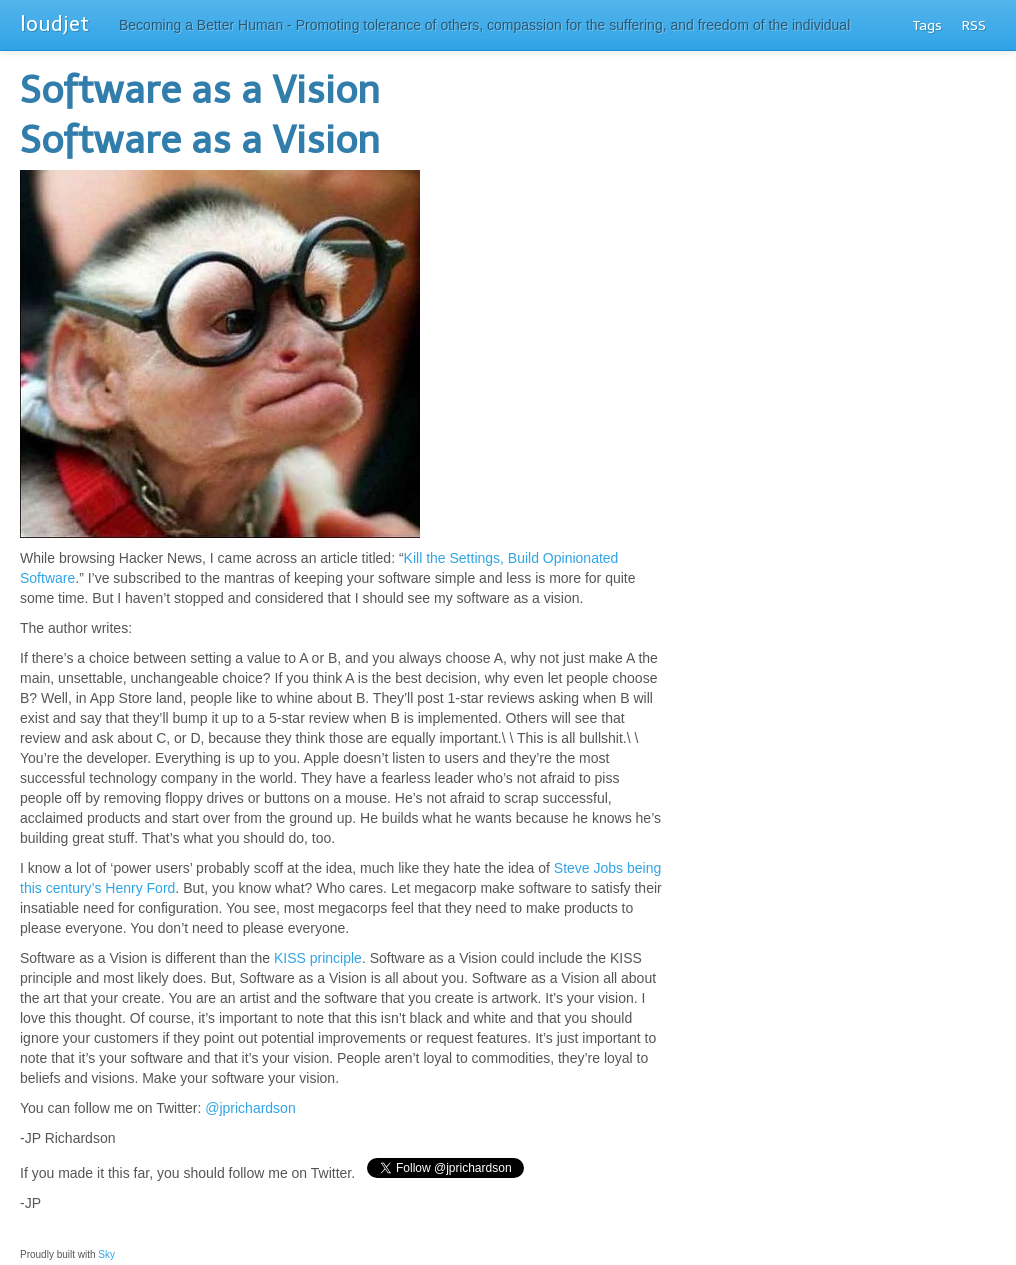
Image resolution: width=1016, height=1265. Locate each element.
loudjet (54, 24)
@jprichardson (250, 1108)
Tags (927, 25)
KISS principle (318, 958)
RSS (974, 25)
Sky (105, 1254)
